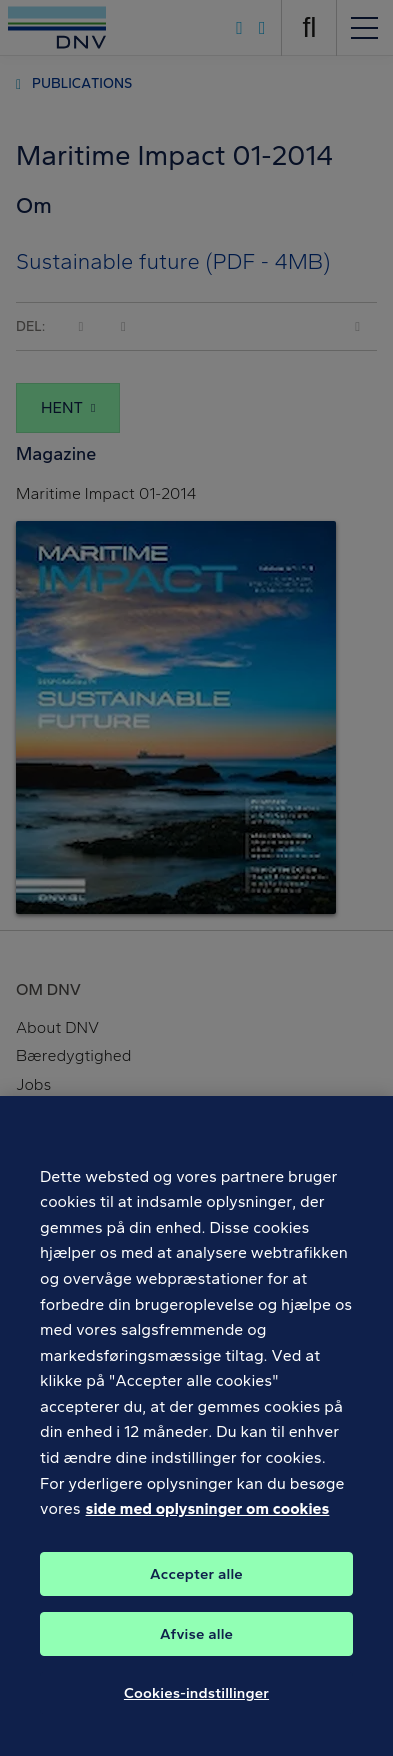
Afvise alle (196, 1643)
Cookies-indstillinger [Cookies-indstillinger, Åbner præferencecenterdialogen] (196, 1702)
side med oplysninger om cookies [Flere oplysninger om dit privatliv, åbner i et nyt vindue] (208, 1517)
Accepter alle (196, 1583)
